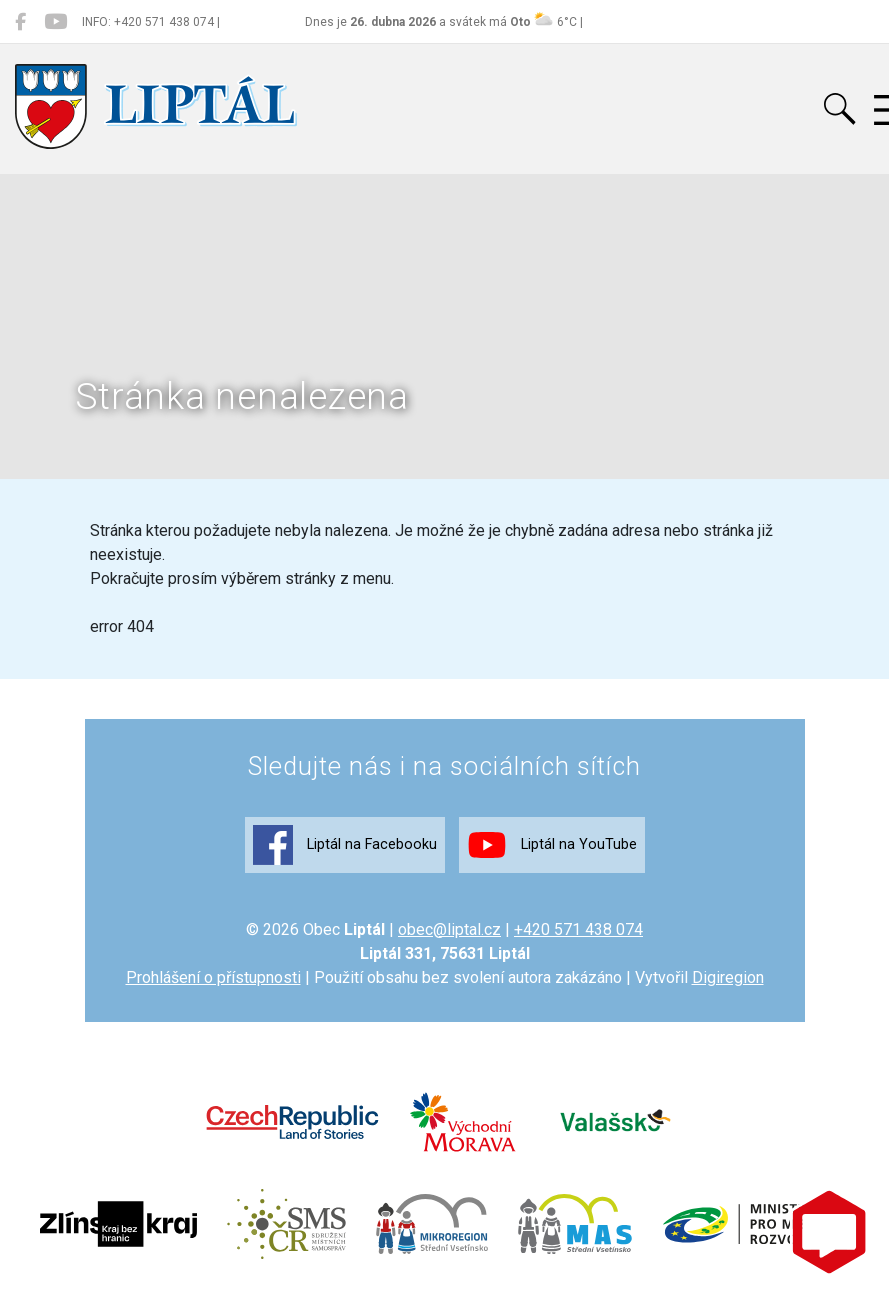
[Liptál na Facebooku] (20, 22)
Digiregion (728, 977)
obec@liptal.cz (449, 929)
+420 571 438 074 (578, 929)
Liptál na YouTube (552, 845)
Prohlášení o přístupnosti (213, 977)
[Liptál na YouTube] (55, 22)
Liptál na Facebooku (345, 845)
